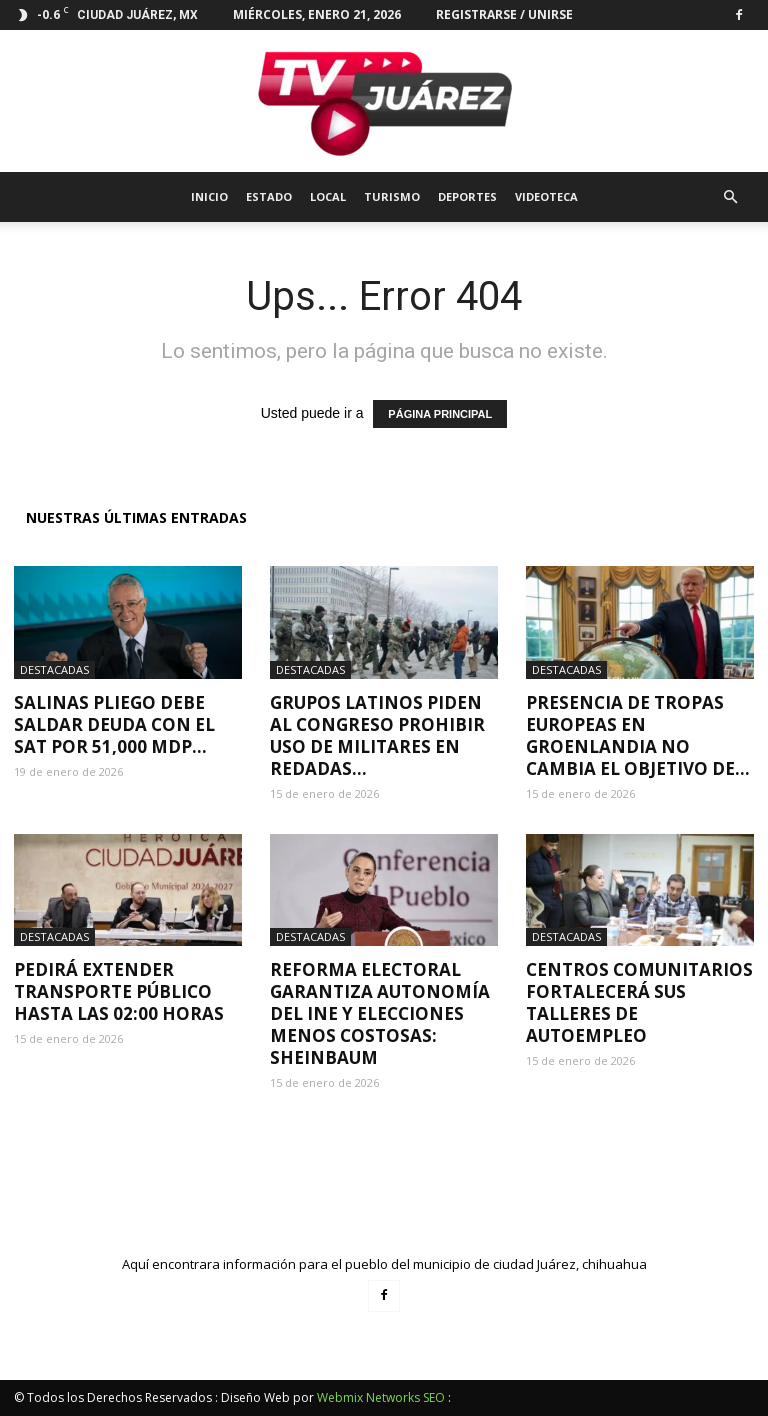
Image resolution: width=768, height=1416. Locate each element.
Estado (269, 196)
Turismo (392, 196)
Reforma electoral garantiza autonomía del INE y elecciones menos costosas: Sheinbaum (380, 1013)
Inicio (209, 196)
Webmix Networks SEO (381, 1397)
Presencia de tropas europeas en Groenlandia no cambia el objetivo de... (638, 735)
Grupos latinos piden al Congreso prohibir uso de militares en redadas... (377, 735)
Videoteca (546, 196)
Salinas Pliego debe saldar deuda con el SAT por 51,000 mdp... (114, 724)
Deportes (467, 196)
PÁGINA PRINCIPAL (440, 414)
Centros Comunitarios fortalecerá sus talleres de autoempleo (639, 1002)
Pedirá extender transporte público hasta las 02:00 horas (119, 991)
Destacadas (54, 669)
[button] (730, 197)
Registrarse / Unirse (504, 14)
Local (328, 196)
